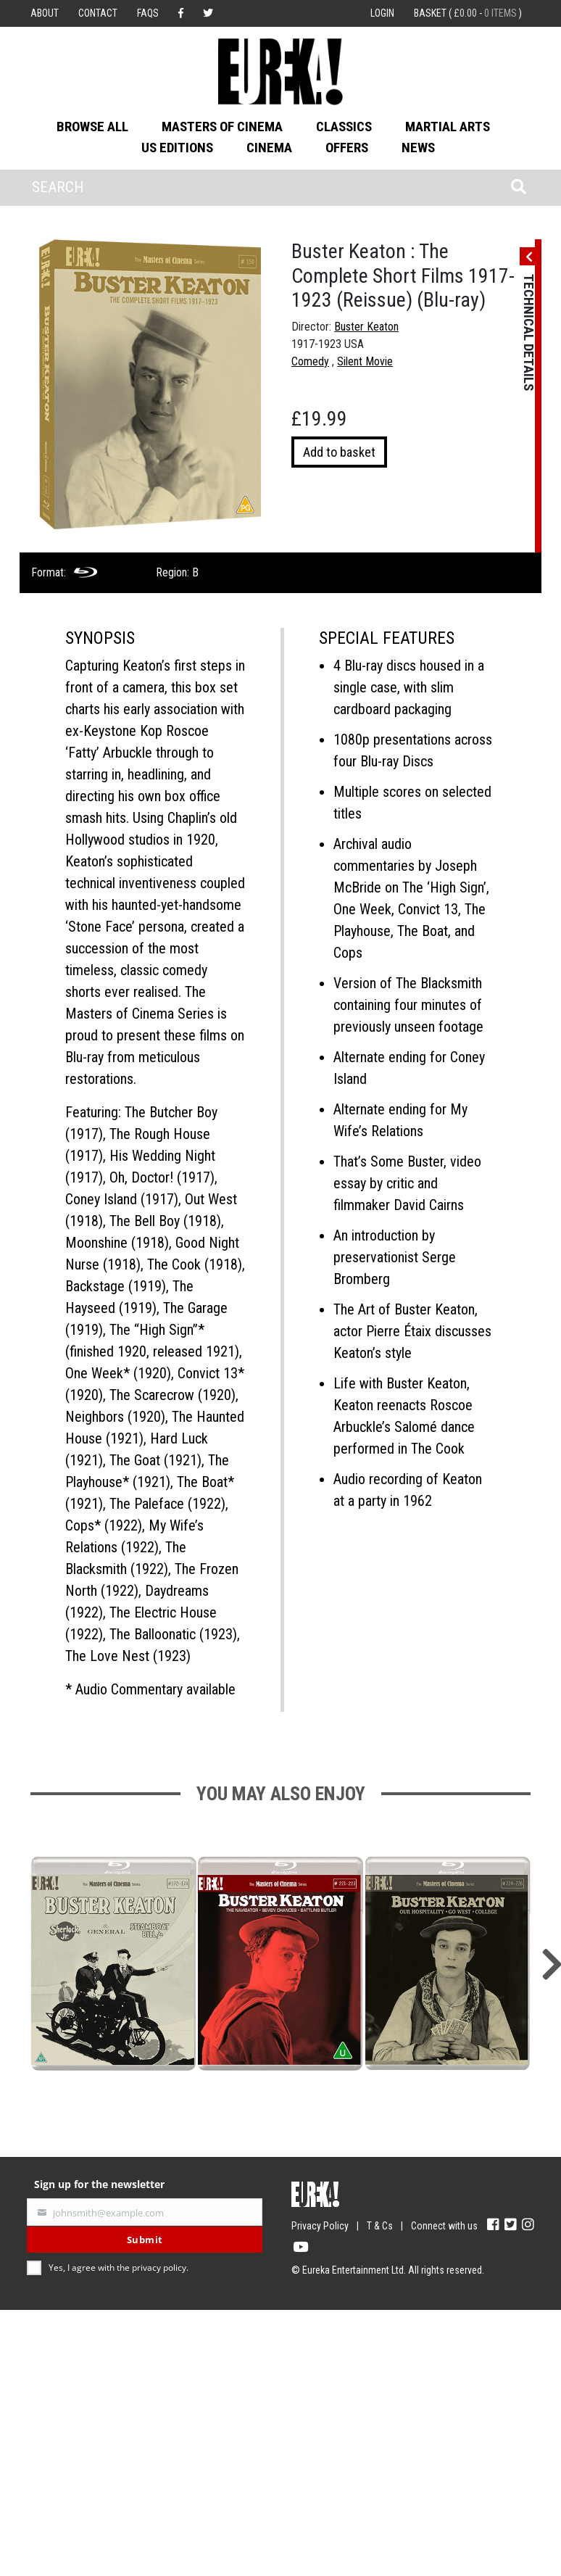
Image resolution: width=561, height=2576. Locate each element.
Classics (344, 126)
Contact (97, 13)
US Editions (177, 147)
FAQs (148, 13)
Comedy (310, 361)
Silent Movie (365, 361)
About (44, 13)
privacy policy (159, 2267)
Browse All (92, 126)
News (418, 147)
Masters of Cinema (222, 126)
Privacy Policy (320, 2226)
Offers (346, 147)
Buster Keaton (366, 327)
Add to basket (339, 452)
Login (382, 13)
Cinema (269, 147)
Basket (468, 13)
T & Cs (380, 2226)
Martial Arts (447, 126)
